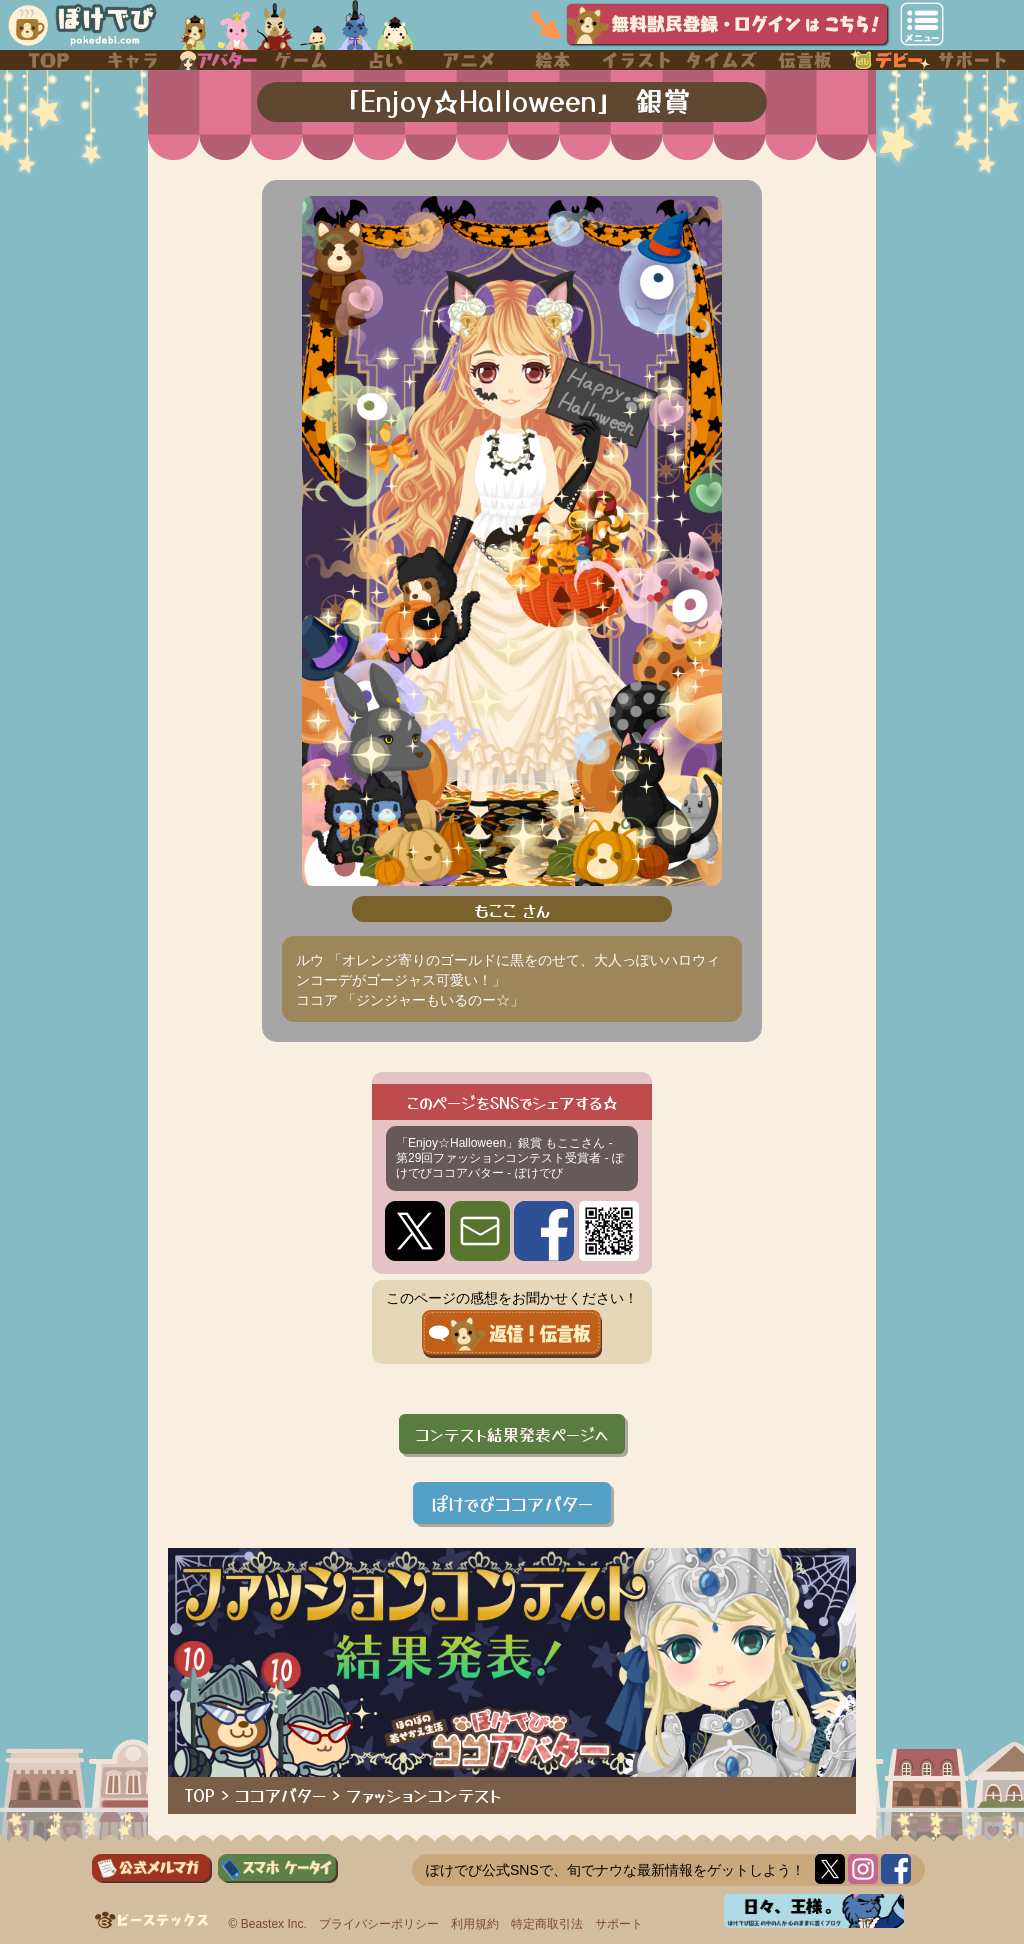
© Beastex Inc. (268, 1924)
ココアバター (280, 1795)
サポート (619, 1924)
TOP (200, 1795)
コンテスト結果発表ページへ (512, 1434)
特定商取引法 (547, 1924)
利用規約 (475, 1924)
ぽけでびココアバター (512, 1503)
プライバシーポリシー (379, 1924)
